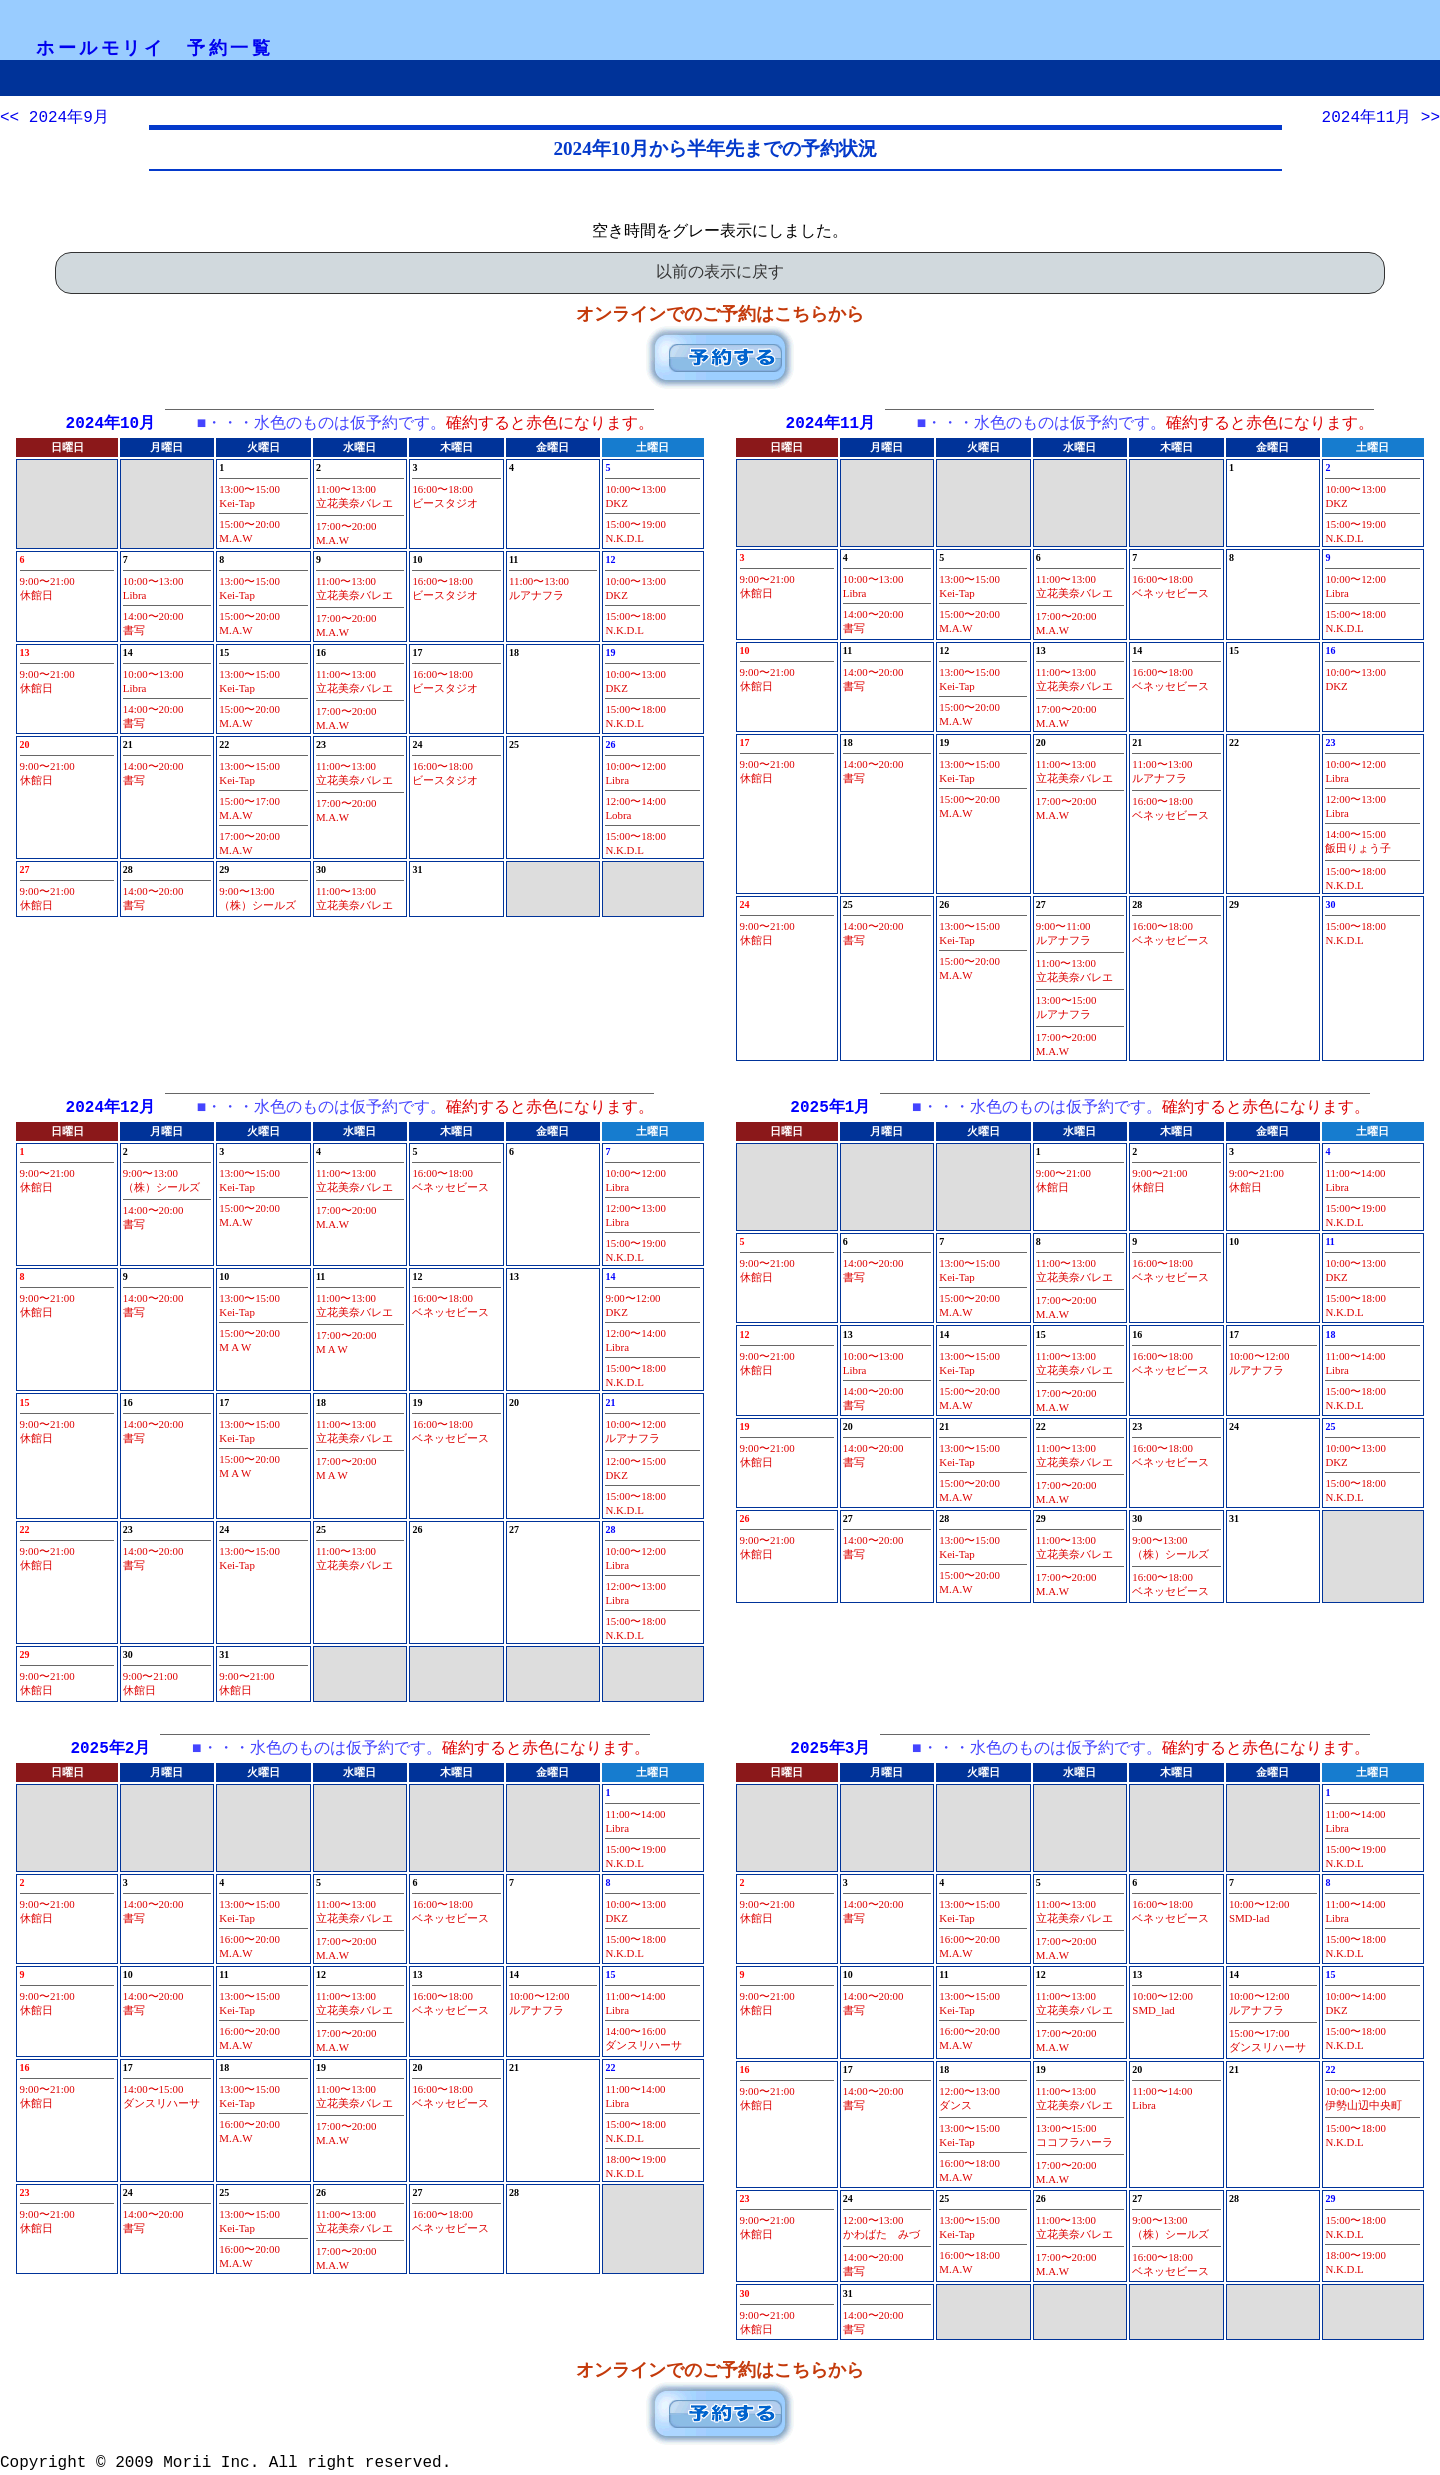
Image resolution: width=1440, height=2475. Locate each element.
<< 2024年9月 (54, 118)
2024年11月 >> (1381, 118)
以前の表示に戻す (720, 273)
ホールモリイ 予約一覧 (155, 48)
